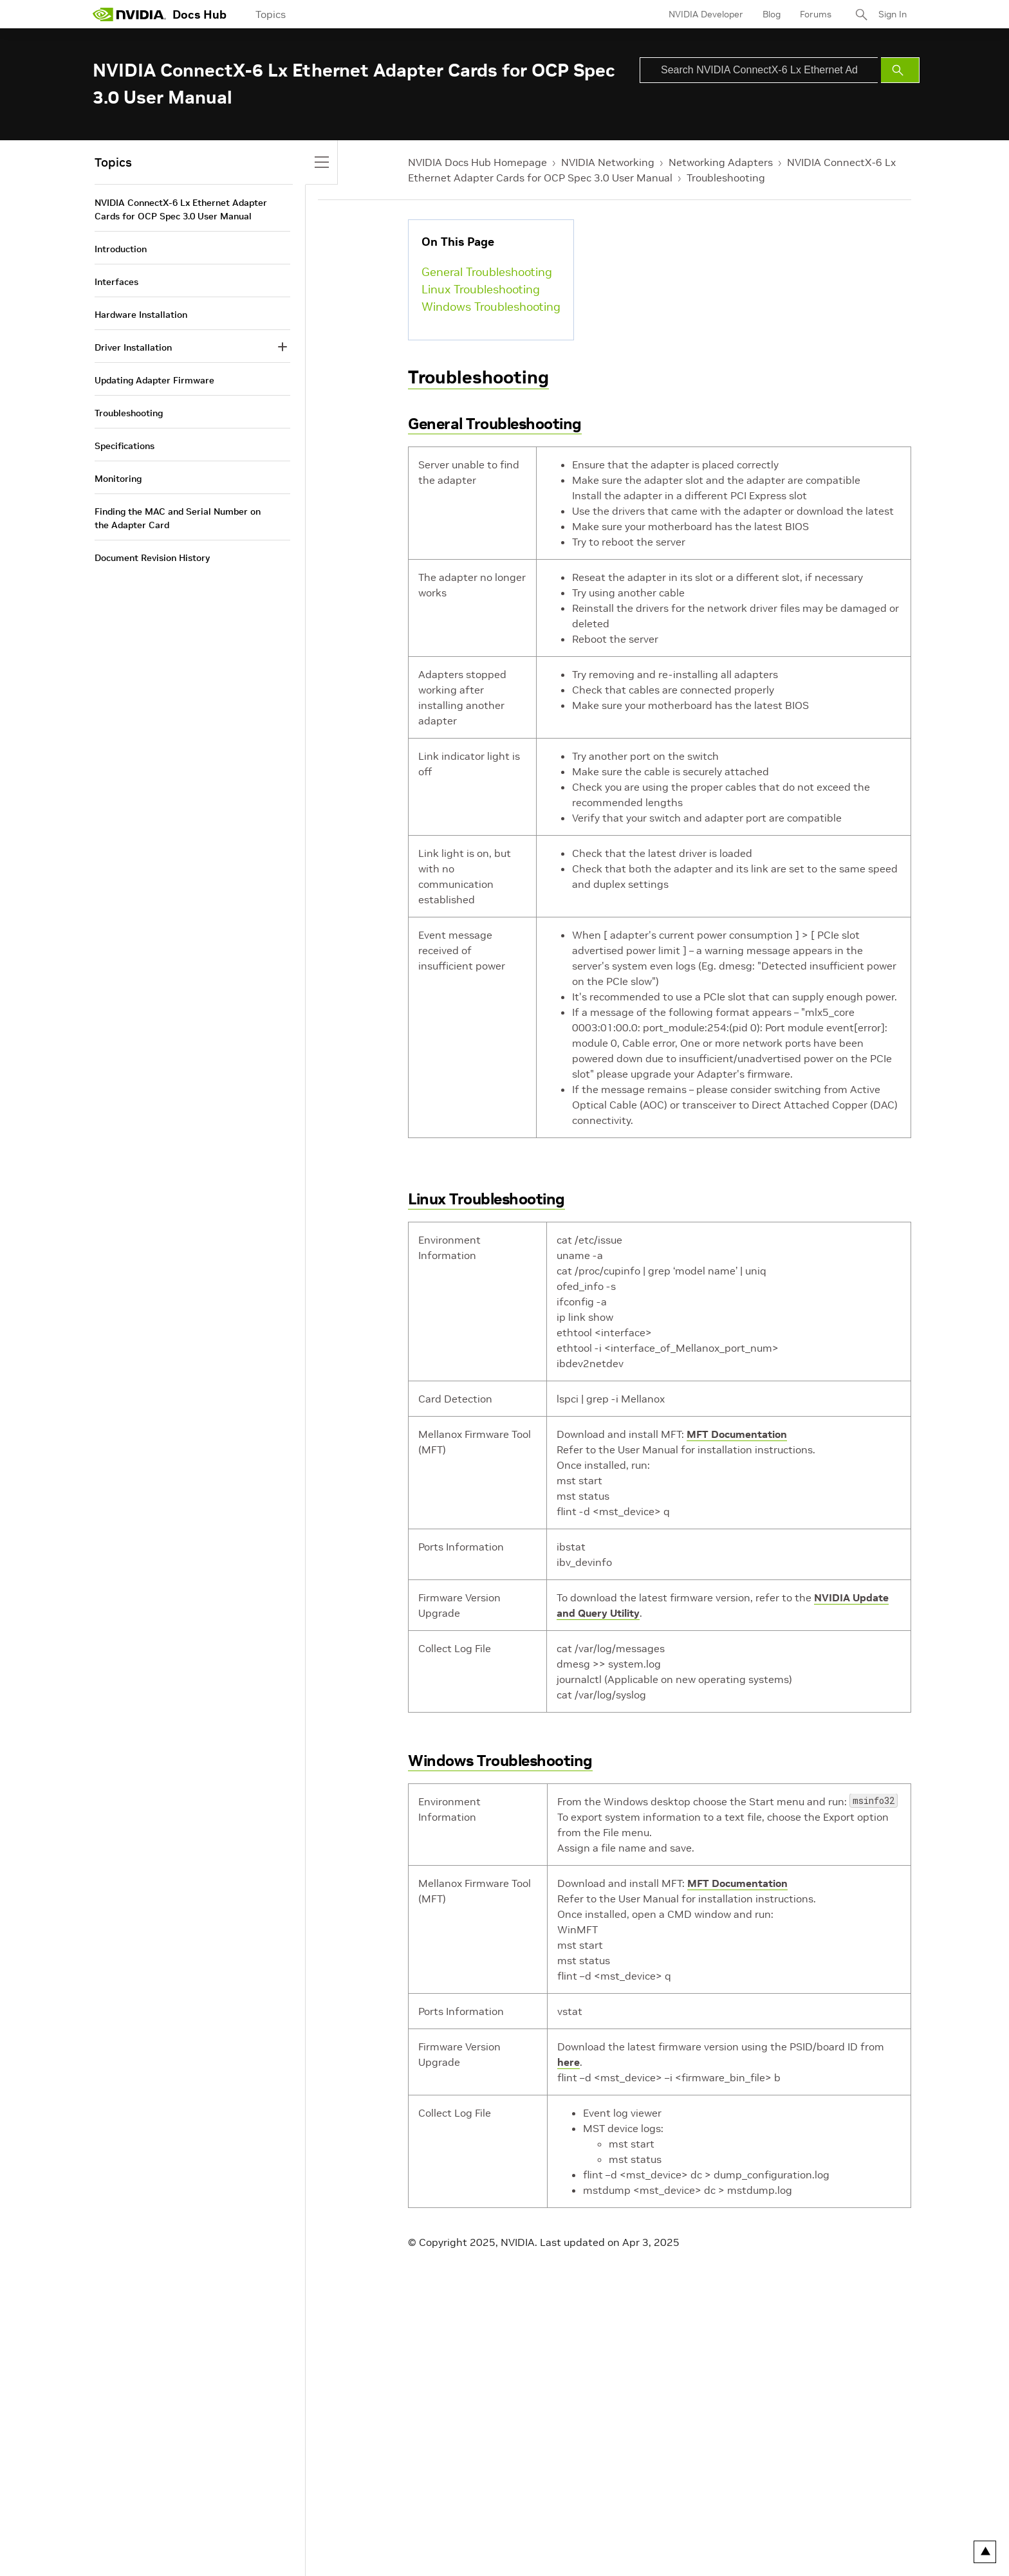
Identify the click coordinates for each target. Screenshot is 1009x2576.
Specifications (124, 446)
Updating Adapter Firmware (154, 380)
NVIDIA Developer (706, 14)
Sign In (892, 14)
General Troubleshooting (486, 271)
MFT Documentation (737, 1434)
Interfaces (116, 282)
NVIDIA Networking (607, 162)
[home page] (129, 14)
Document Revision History (152, 558)
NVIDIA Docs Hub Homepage (477, 162)
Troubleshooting (726, 177)
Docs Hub (199, 14)
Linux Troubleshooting (480, 289)
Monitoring (118, 478)
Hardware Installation (141, 314)
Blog (772, 14)
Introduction (121, 249)
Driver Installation (133, 347)
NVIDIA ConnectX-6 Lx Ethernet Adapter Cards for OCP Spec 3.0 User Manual (181, 209)
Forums (815, 14)
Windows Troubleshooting (490, 306)
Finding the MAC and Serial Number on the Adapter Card (178, 518)
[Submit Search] (900, 70)
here (568, 2062)
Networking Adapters (721, 162)
